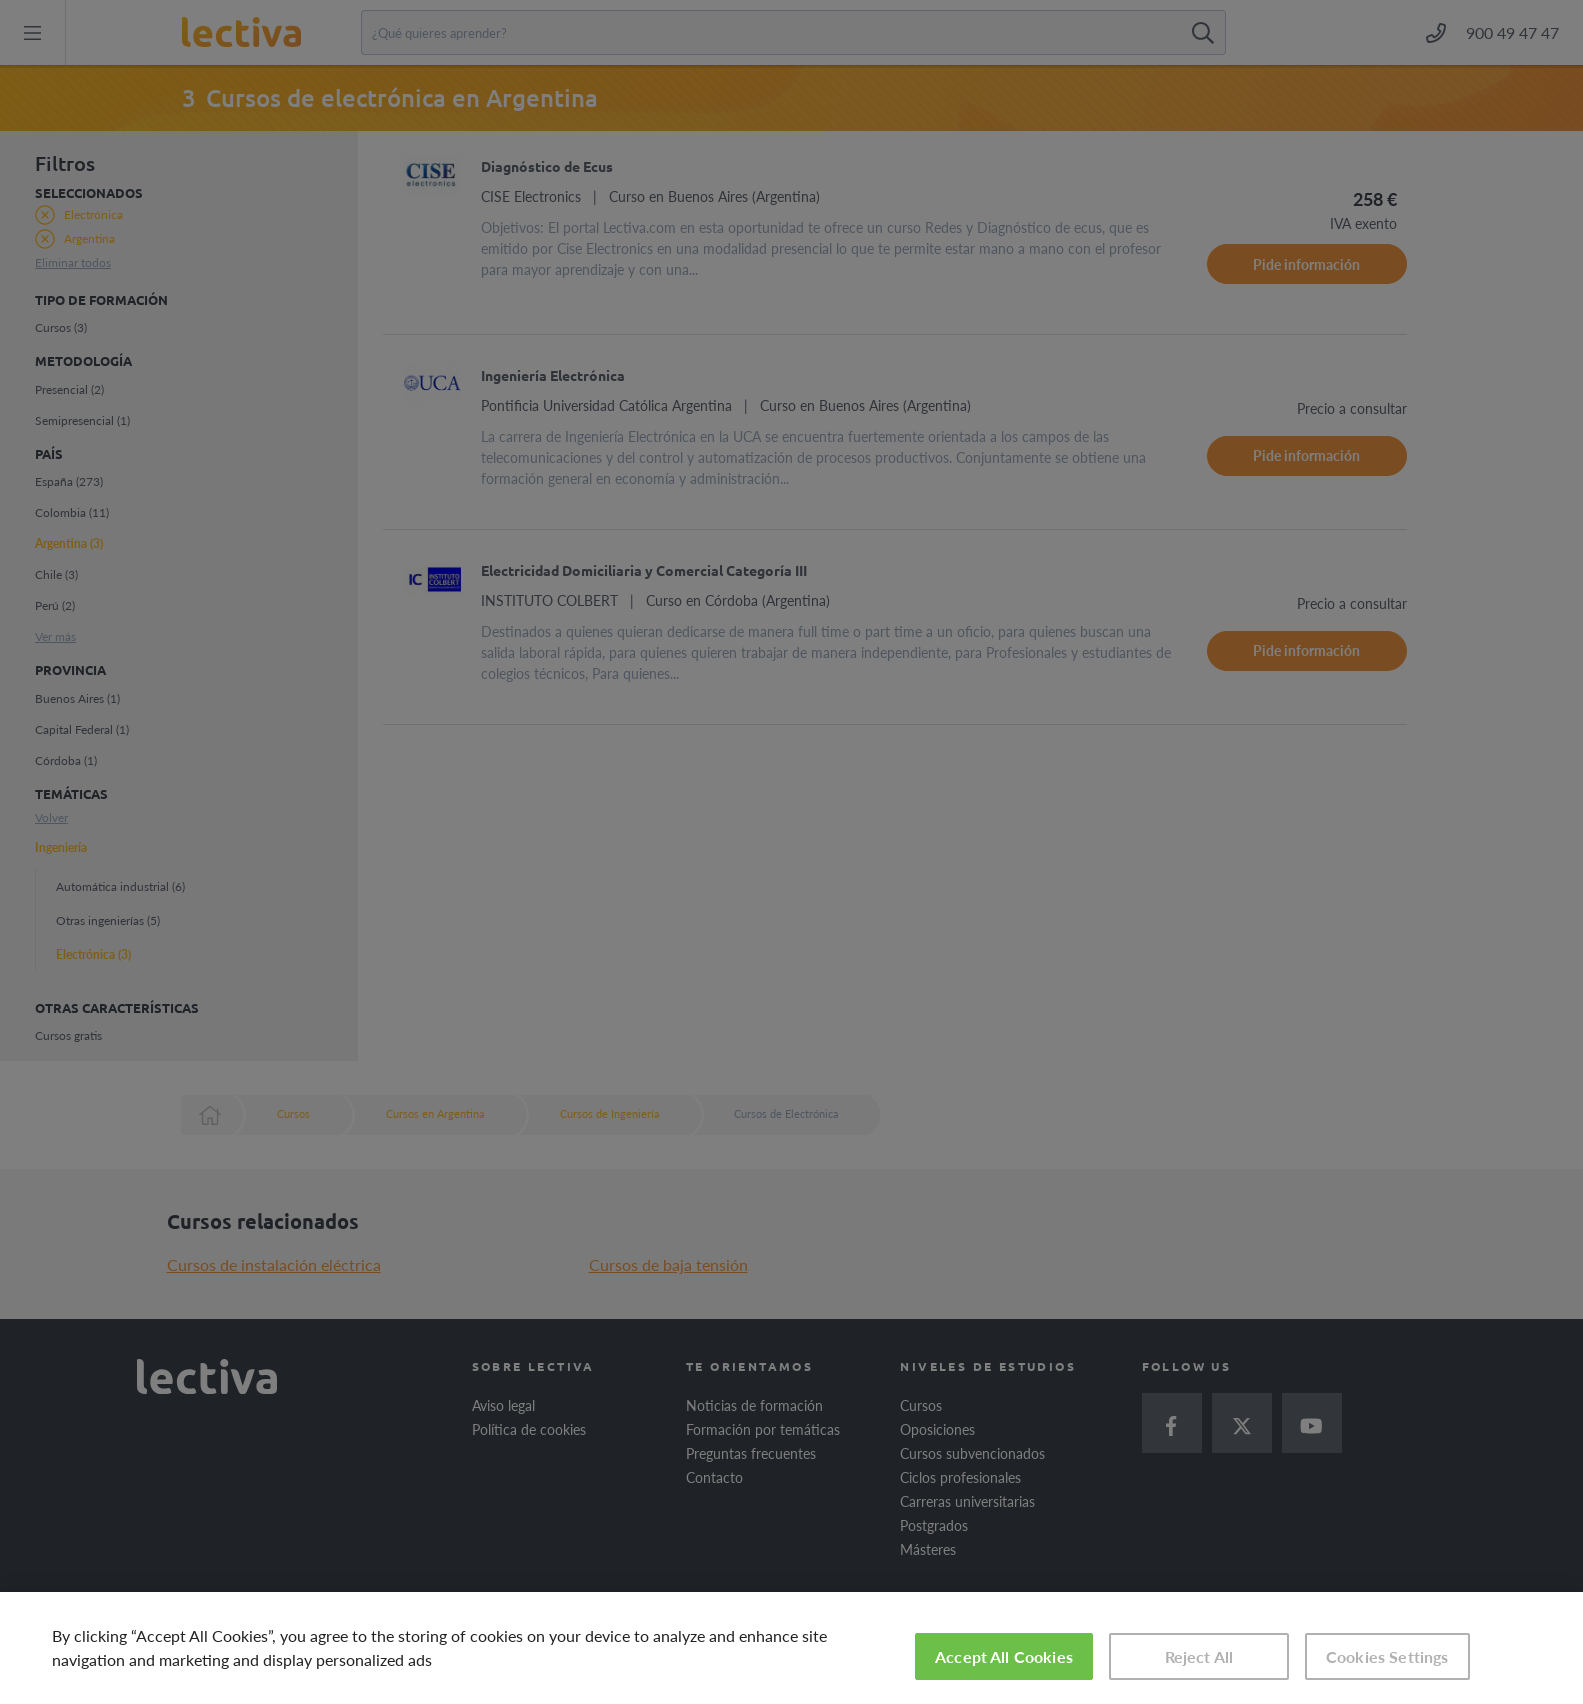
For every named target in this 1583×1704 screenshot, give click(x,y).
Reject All (1199, 1656)
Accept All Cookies (1004, 1656)
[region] (791, 1648)
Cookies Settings (1387, 1656)
